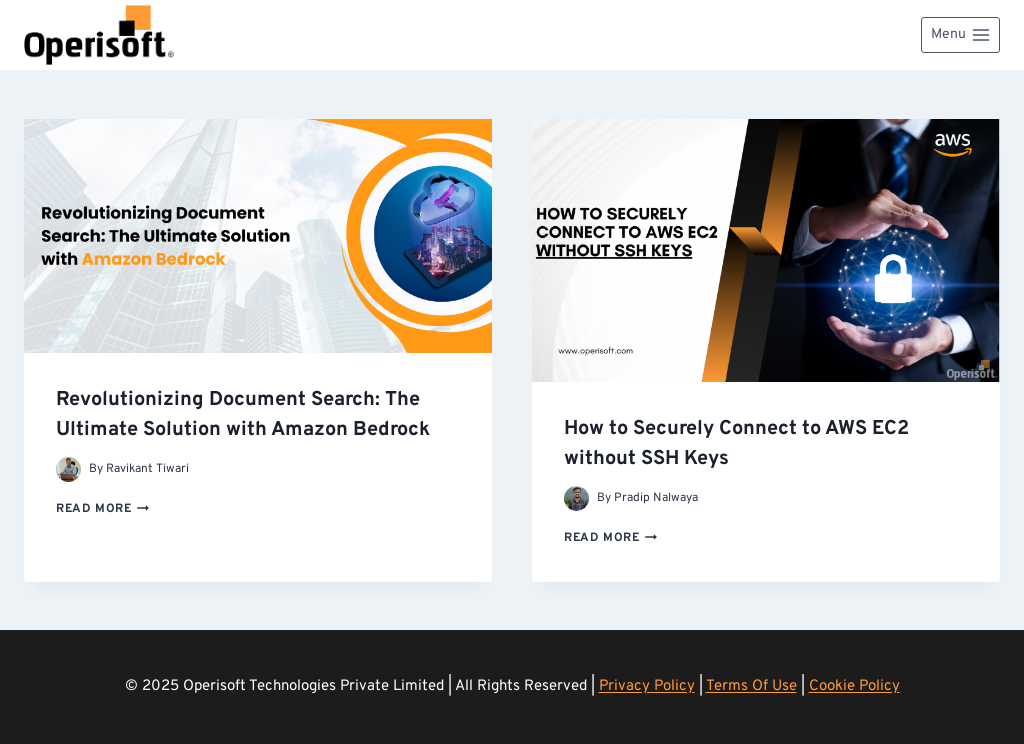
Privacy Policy (647, 686)
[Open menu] (960, 35)
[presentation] (258, 236)
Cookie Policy (854, 686)
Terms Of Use (751, 686)
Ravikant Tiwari (147, 469)
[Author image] (68, 469)
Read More (102, 509)
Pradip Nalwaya (656, 498)
